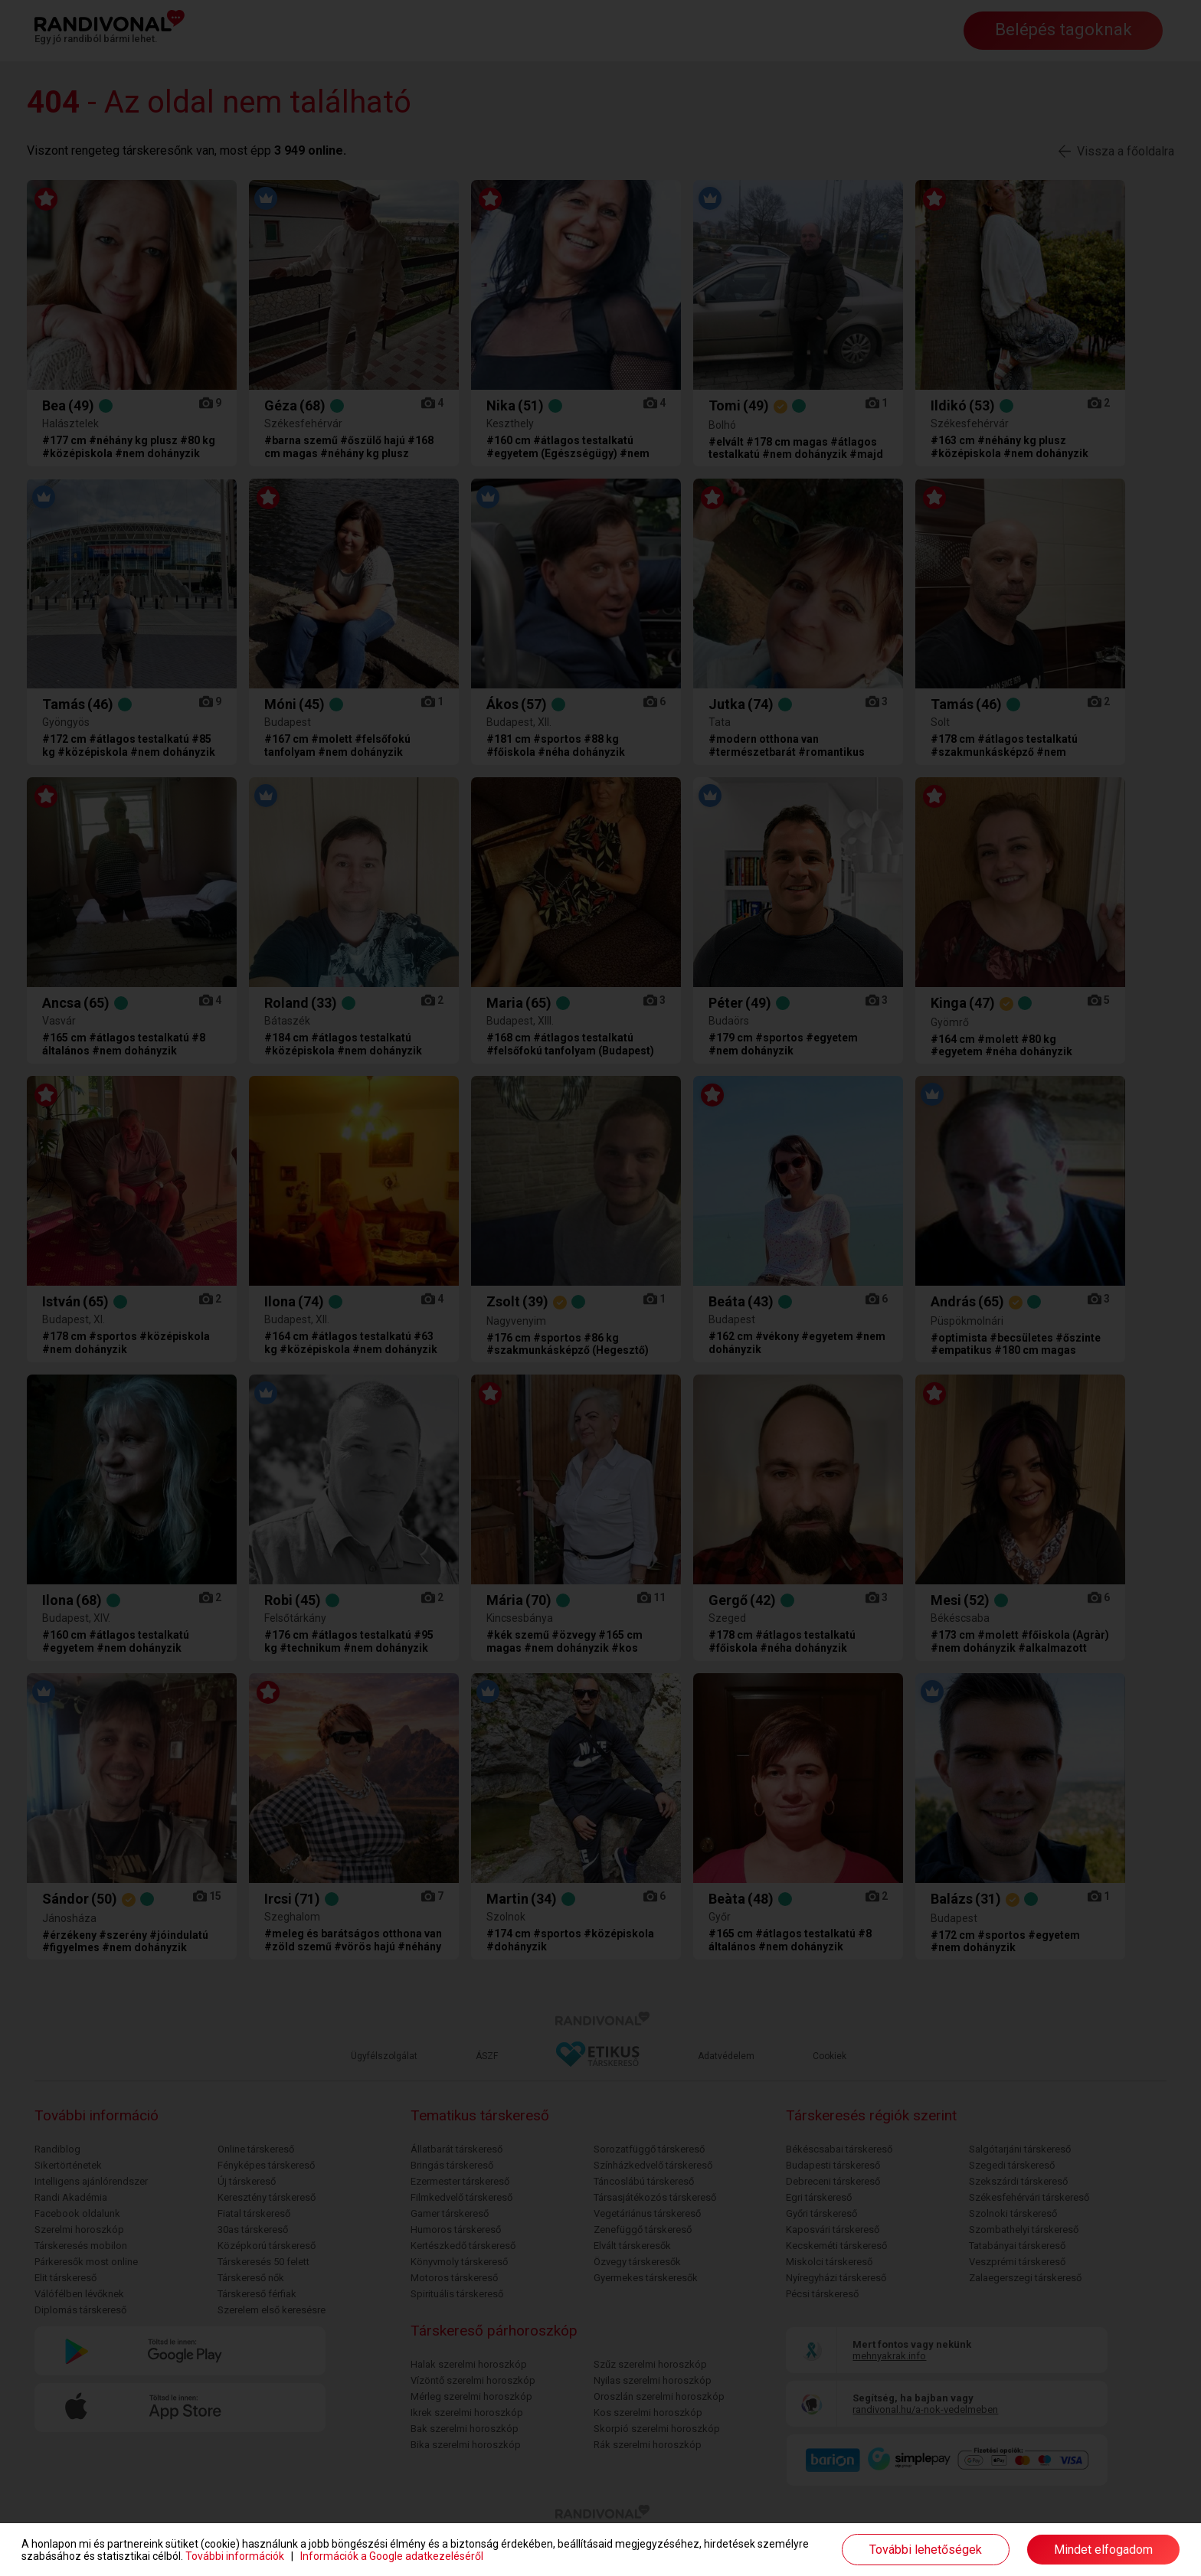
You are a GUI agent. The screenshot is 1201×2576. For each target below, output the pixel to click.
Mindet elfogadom (1103, 2549)
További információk (234, 2556)
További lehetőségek (925, 2549)
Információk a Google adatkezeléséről (391, 2556)
